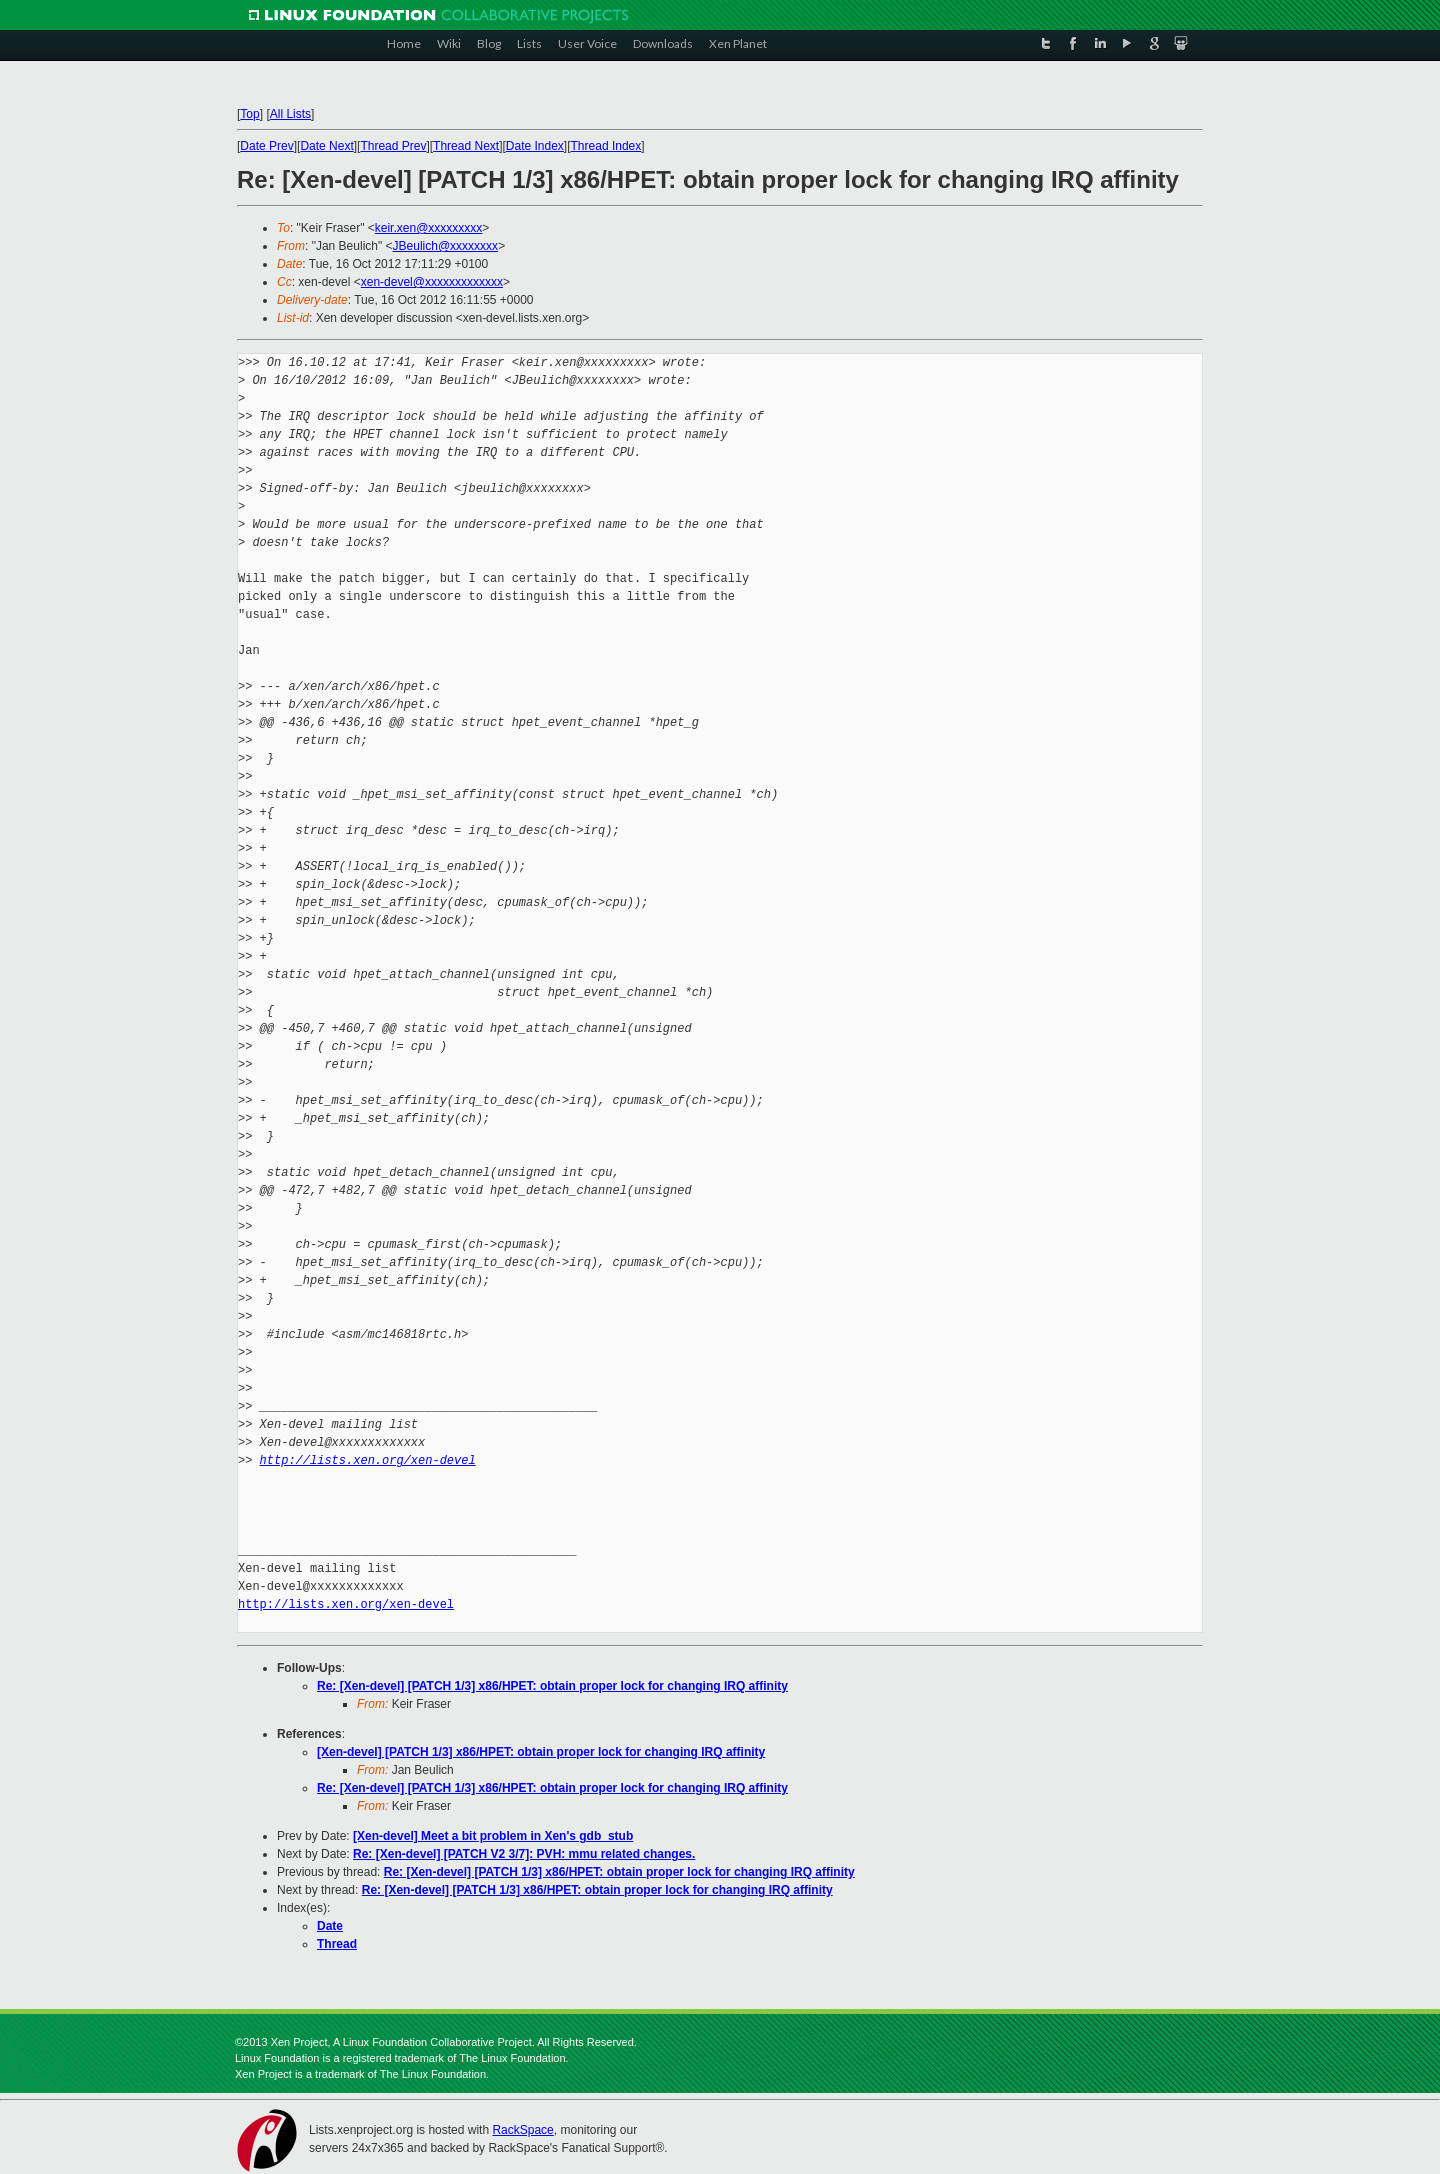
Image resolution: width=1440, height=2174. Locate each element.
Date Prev (266, 146)
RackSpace (522, 2130)
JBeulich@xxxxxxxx (446, 246)
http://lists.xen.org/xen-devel (368, 1460)
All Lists (290, 114)
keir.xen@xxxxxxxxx (429, 228)
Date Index (535, 146)
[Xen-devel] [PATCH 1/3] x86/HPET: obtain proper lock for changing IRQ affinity (541, 1752)
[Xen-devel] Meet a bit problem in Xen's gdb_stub (493, 1836)
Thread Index (606, 146)
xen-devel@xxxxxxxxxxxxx (432, 282)
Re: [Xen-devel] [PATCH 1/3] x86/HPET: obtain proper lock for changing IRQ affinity (552, 1686)
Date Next (326, 146)
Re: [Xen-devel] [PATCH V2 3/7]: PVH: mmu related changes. (524, 1854)
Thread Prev (393, 146)
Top (249, 114)
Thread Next (466, 146)
